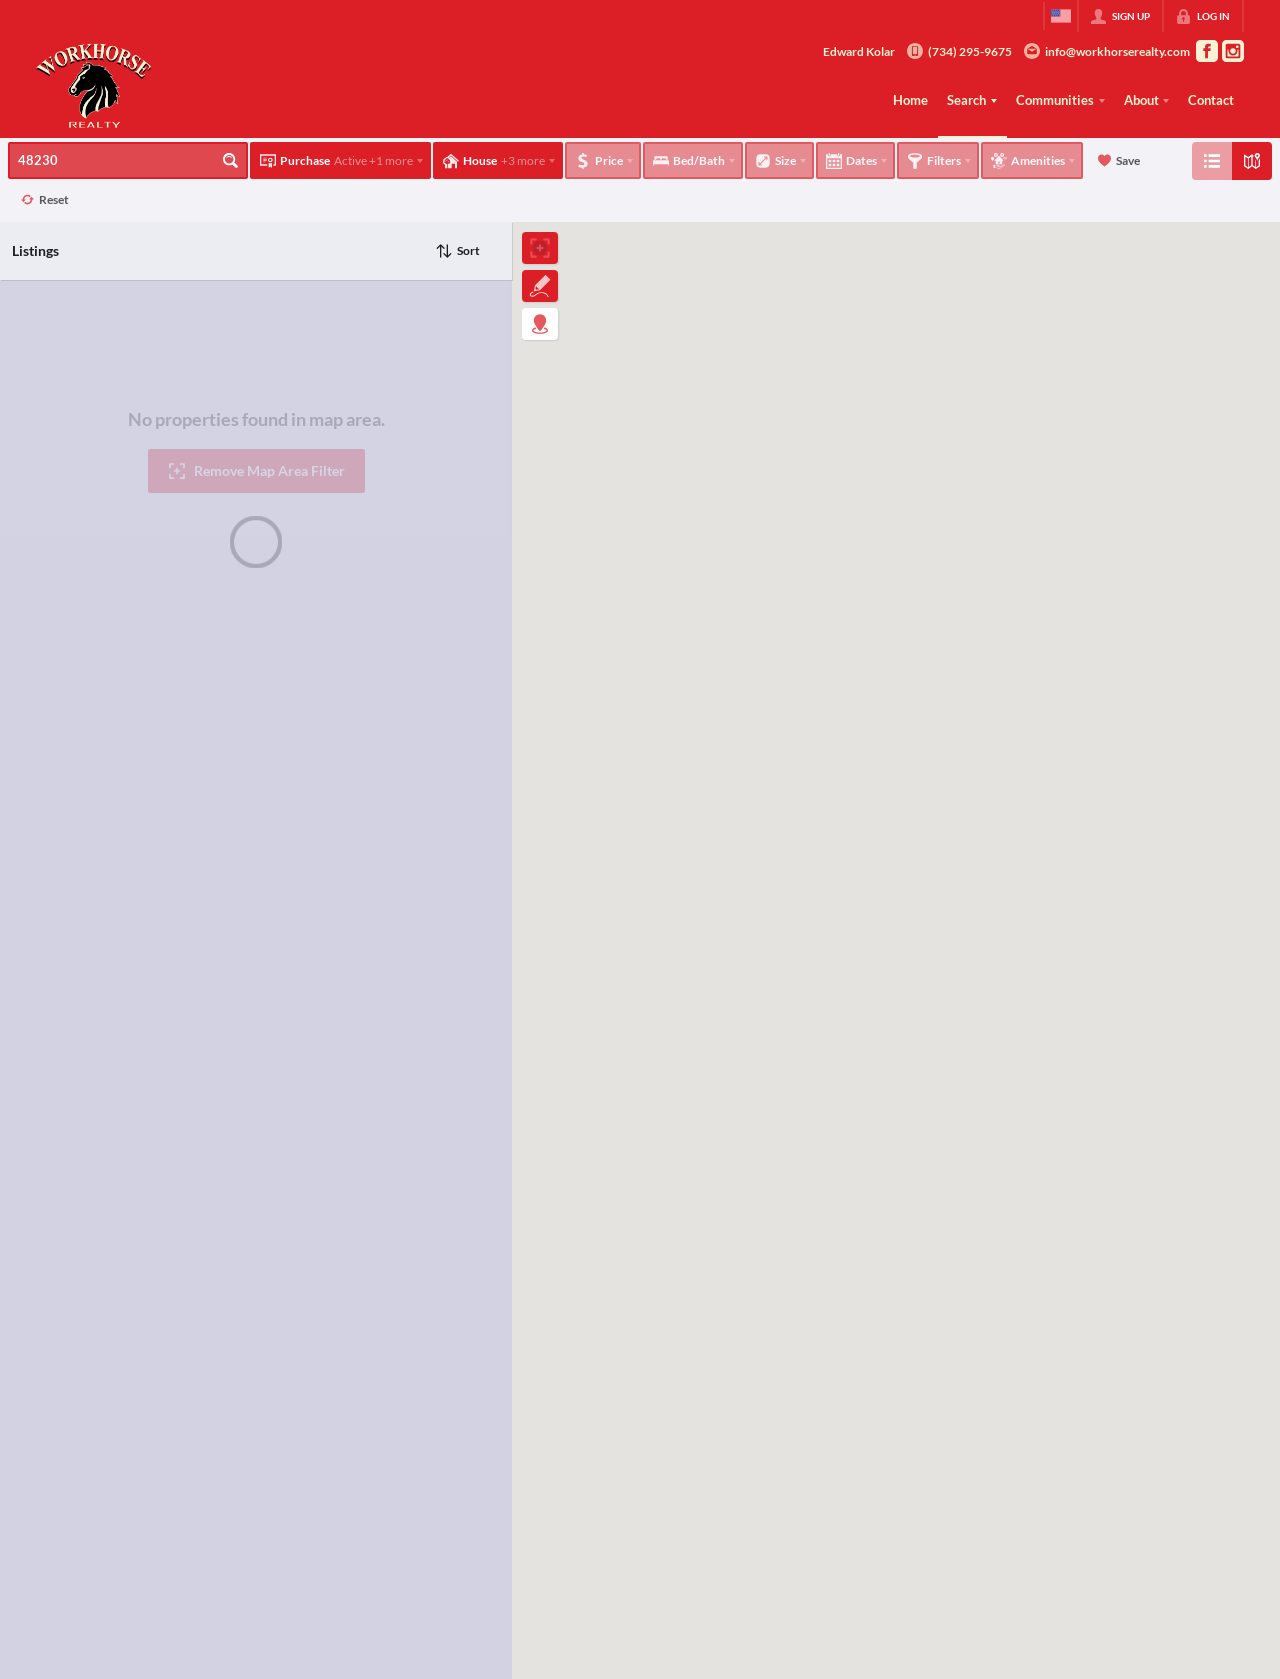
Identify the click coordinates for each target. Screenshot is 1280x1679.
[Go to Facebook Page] (1207, 51)
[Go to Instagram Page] (1233, 51)
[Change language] (1061, 16)
